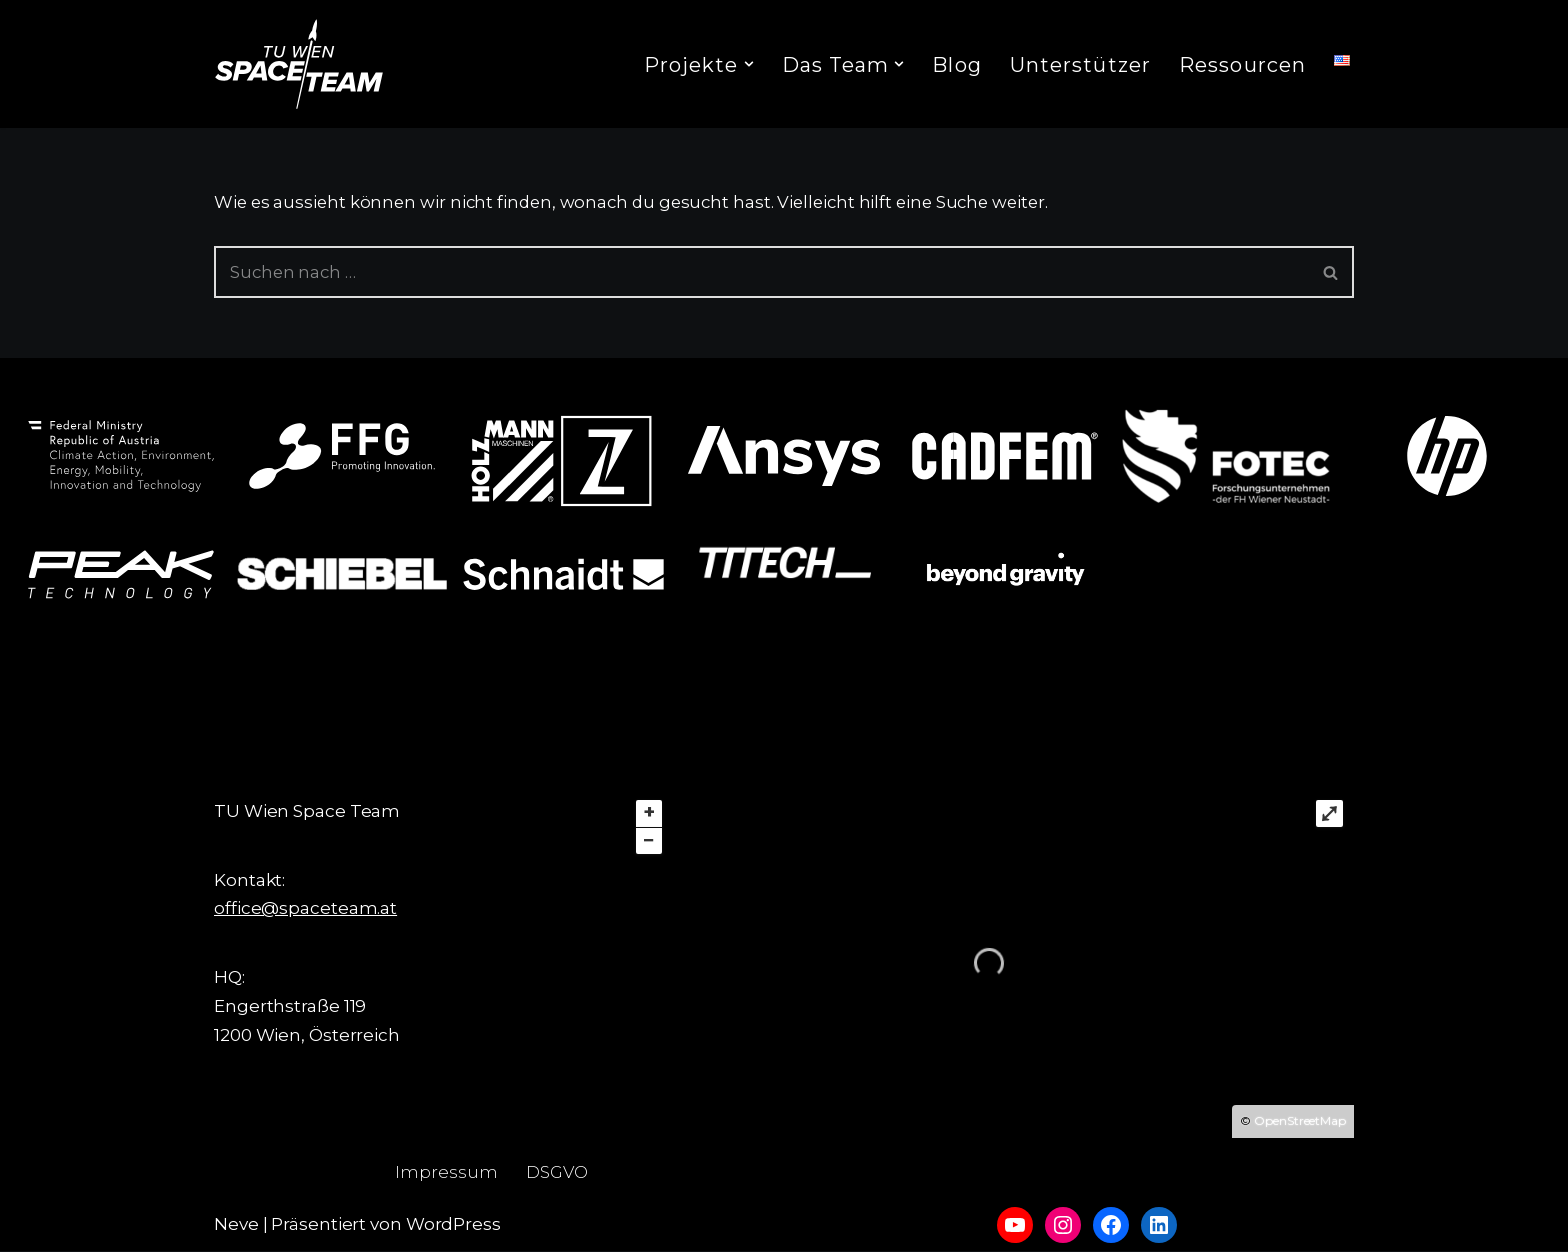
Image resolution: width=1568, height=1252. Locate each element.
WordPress (453, 1225)
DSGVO (557, 1173)
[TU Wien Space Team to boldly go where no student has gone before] (299, 64)
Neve (236, 1225)
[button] (749, 64)
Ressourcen (1242, 65)
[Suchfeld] (761, 273)
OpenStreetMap (1300, 1121)
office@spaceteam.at (305, 909)
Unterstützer (1080, 65)
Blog (956, 65)
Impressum (445, 1173)
